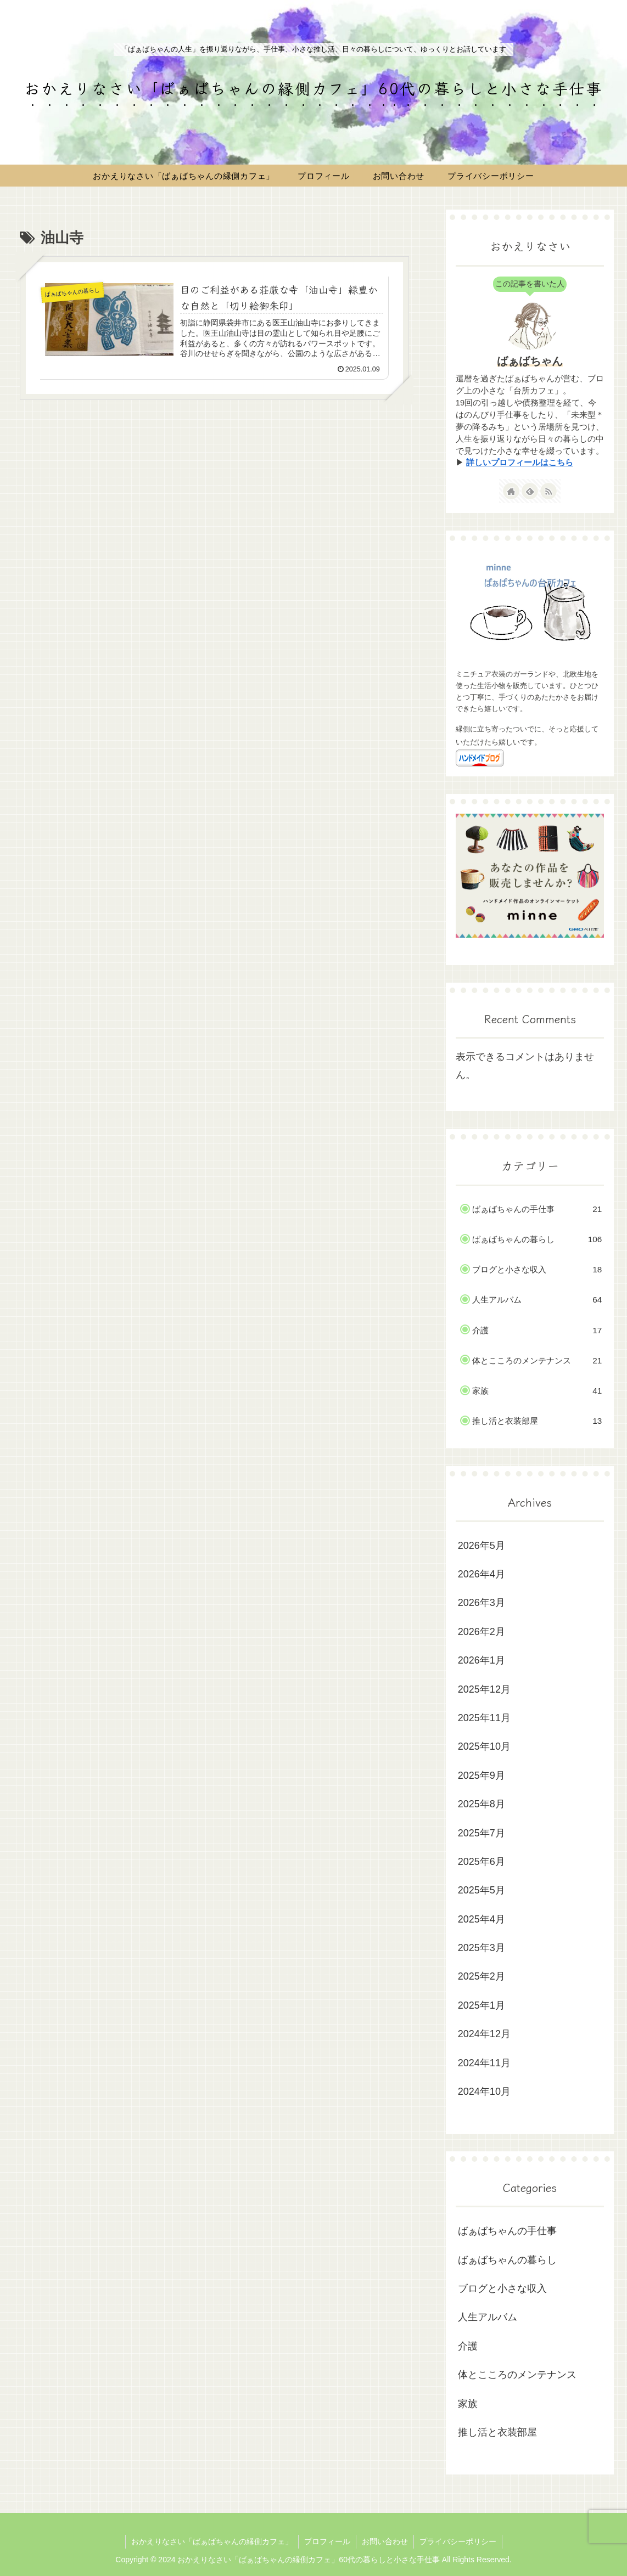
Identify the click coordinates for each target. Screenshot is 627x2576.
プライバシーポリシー (457, 2541)
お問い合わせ (385, 2541)
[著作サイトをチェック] (511, 491)
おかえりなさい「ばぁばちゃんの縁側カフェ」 (212, 2541)
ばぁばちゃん (530, 361)
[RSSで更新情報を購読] (548, 491)
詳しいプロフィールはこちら (519, 462)
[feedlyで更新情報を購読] (530, 491)
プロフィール (327, 2541)
